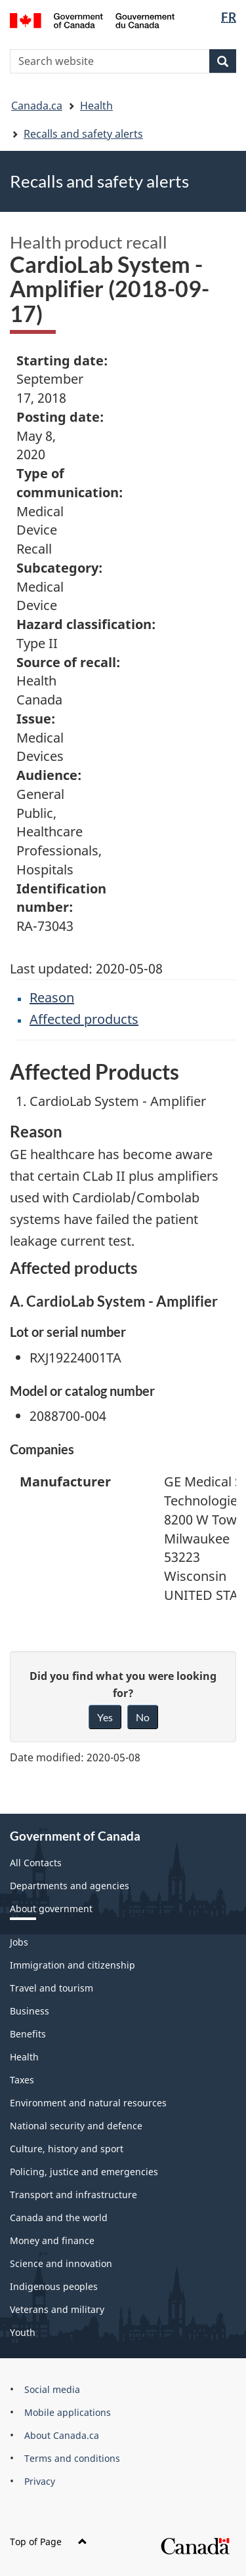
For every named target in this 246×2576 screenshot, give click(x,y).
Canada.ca (36, 105)
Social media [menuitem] (52, 2389)
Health (96, 105)
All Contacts (36, 1862)
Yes (105, 1717)
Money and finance (52, 2240)
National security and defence (76, 2125)
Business (29, 2011)
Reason (52, 997)
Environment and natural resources (88, 2102)
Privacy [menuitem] (39, 2481)
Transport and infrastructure (73, 2194)
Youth (22, 2332)
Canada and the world (59, 2217)
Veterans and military (57, 2309)
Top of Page (48, 2541)
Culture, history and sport (66, 2148)
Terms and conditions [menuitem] (72, 2458)
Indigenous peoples (54, 2286)
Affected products (84, 1019)
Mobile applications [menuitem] (67, 2412)
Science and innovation (61, 2263)
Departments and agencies (69, 1885)
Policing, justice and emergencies (84, 2171)
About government (51, 1908)
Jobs (19, 1942)
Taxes (22, 2080)
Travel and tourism (51, 1988)
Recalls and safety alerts (83, 134)
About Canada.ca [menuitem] (61, 2435)
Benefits (28, 2034)
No (143, 1717)
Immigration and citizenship (72, 1965)
